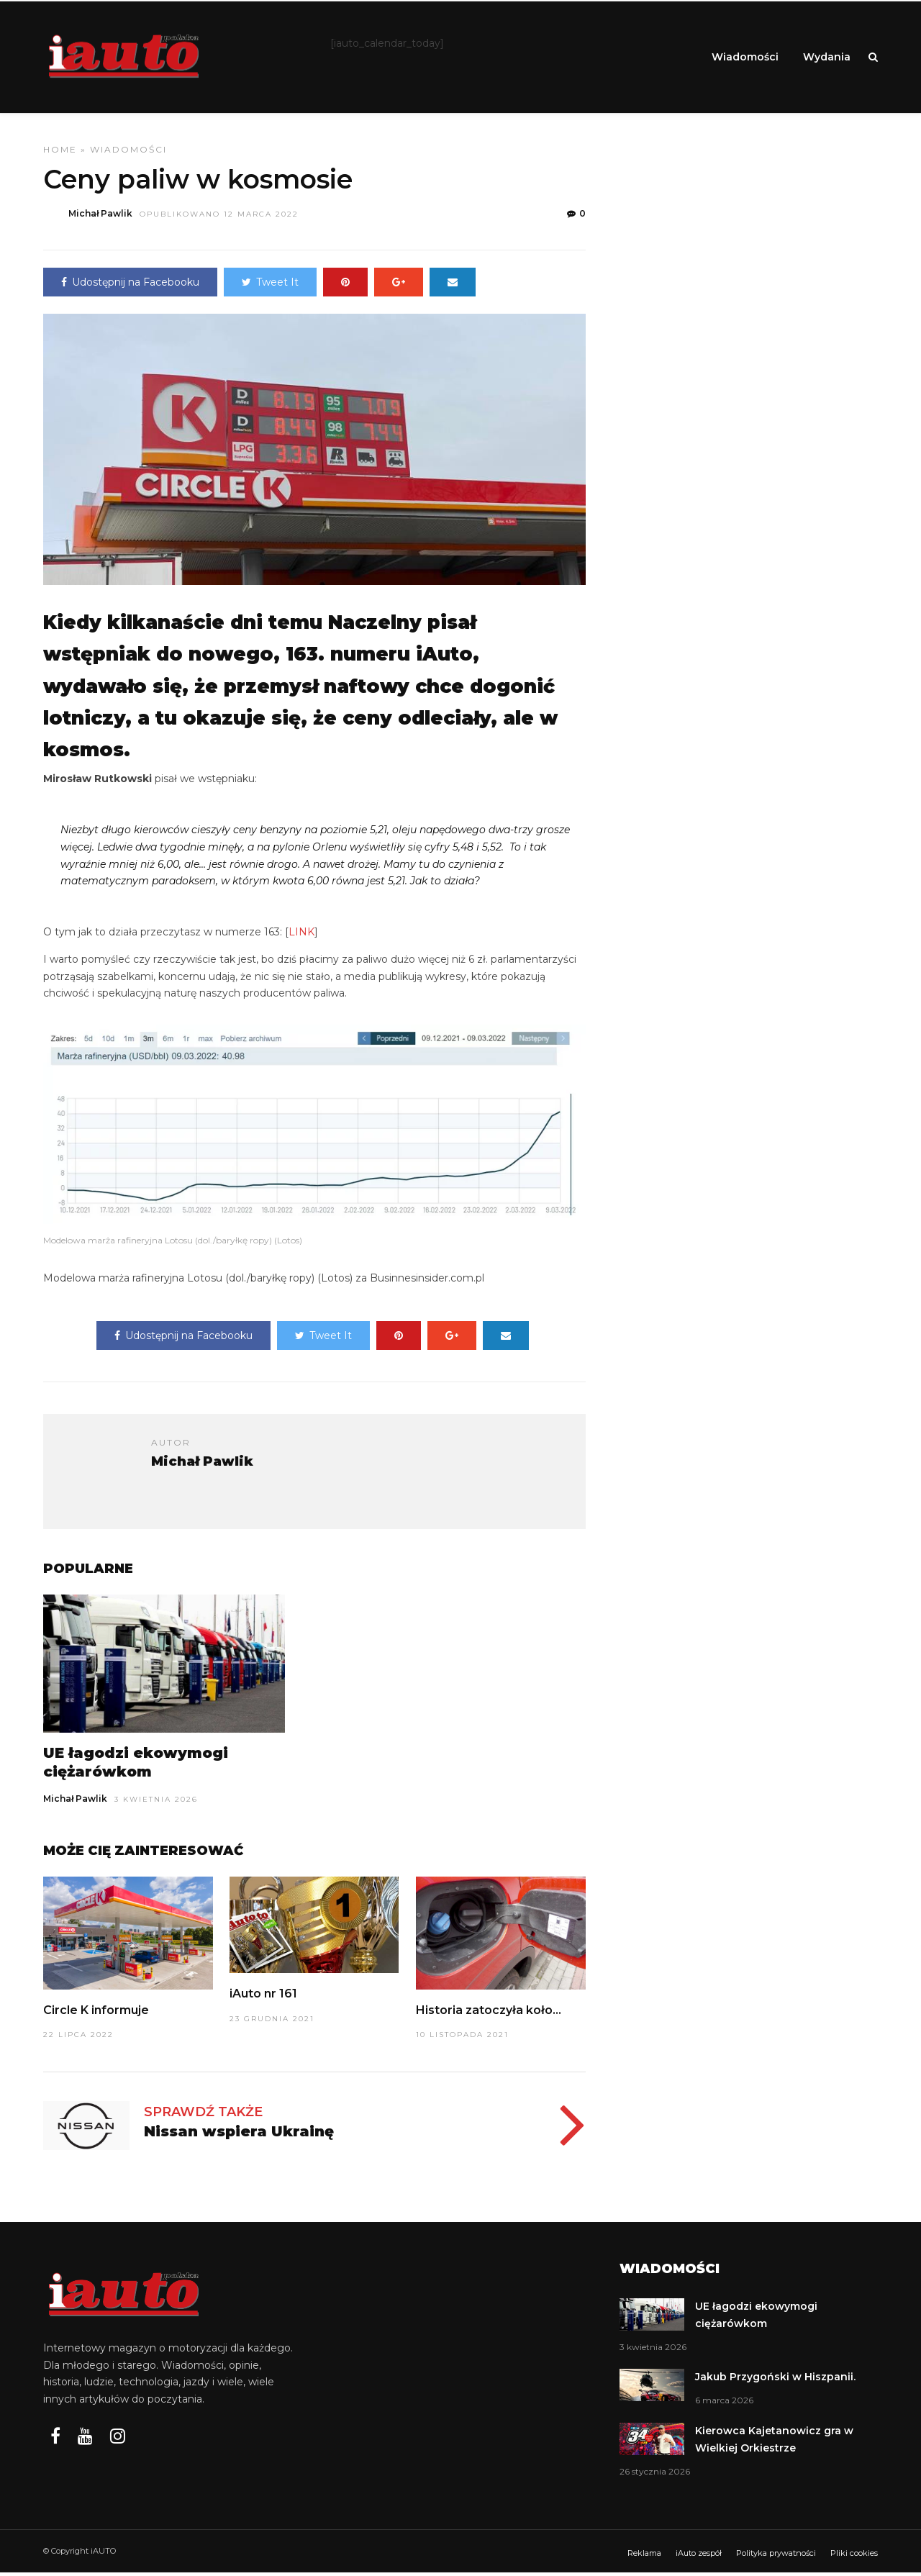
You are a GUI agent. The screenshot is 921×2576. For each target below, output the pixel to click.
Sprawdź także (203, 2115)
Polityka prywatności (776, 2557)
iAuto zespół (699, 2557)
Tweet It (270, 285)
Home (60, 153)
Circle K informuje (96, 2014)
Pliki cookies (854, 2557)
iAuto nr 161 (263, 1997)
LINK (301, 935)
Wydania (826, 56)
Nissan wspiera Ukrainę (239, 2135)
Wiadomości (745, 56)
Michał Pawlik (75, 1802)
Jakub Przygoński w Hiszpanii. (775, 2380)
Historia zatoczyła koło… (488, 2014)
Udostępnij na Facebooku (130, 285)
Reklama (644, 2557)
